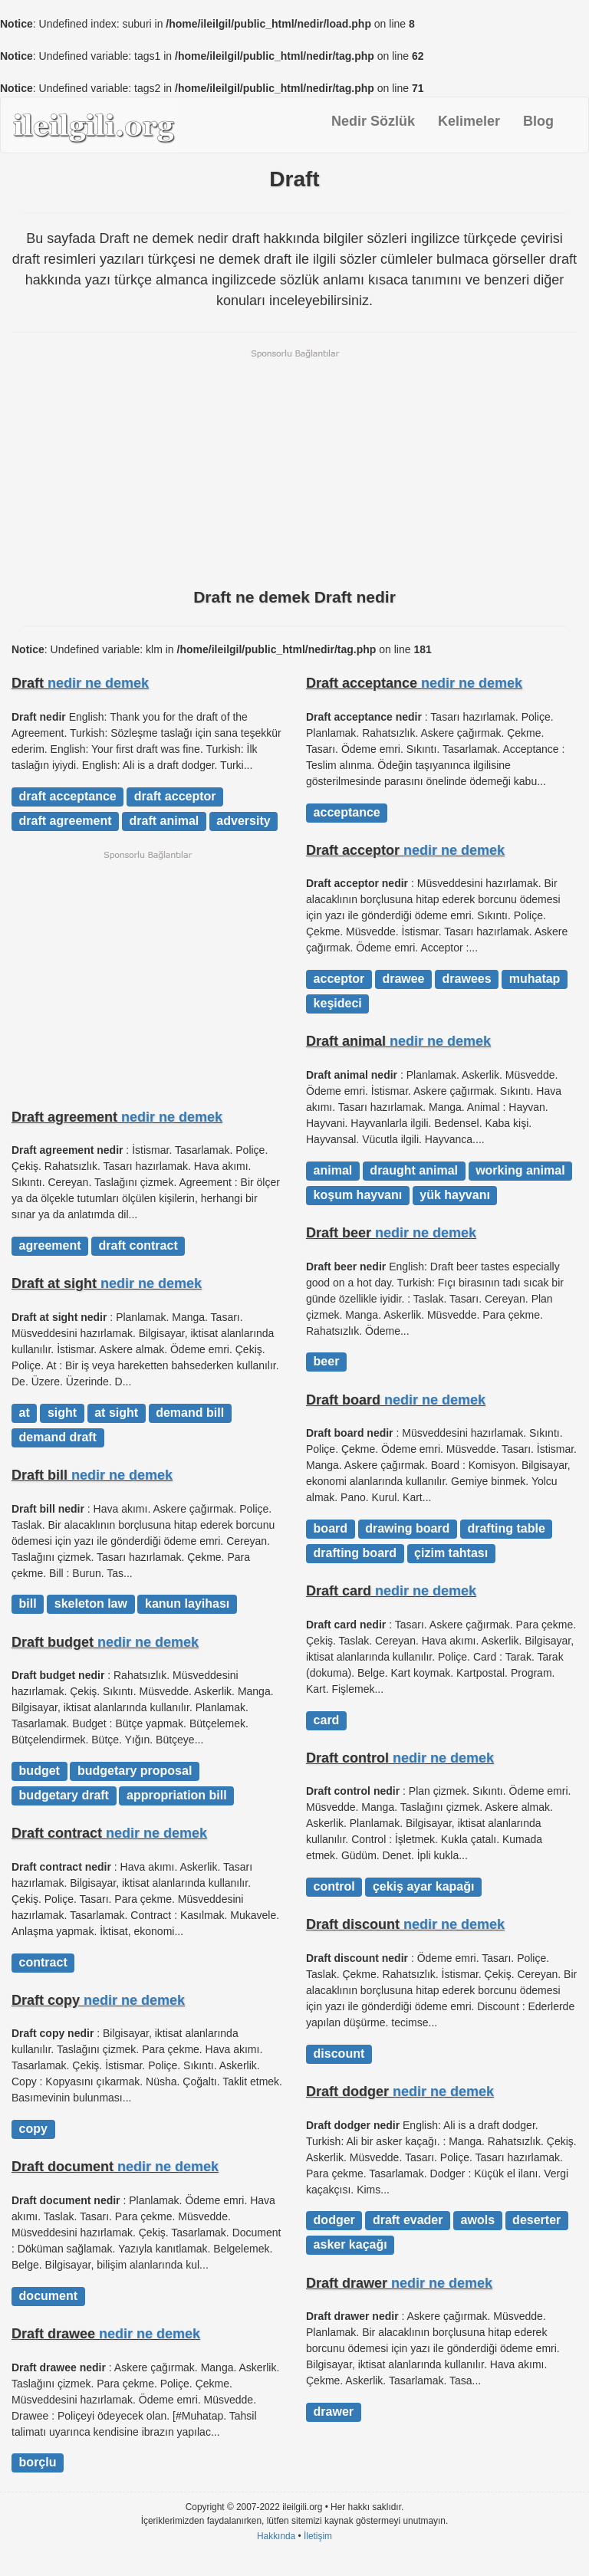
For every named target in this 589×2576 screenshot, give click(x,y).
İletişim (318, 2536)
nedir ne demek (98, 683)
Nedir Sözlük (373, 121)
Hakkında (276, 2536)
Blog (538, 121)
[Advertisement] (294, 467)
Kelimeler (469, 121)
